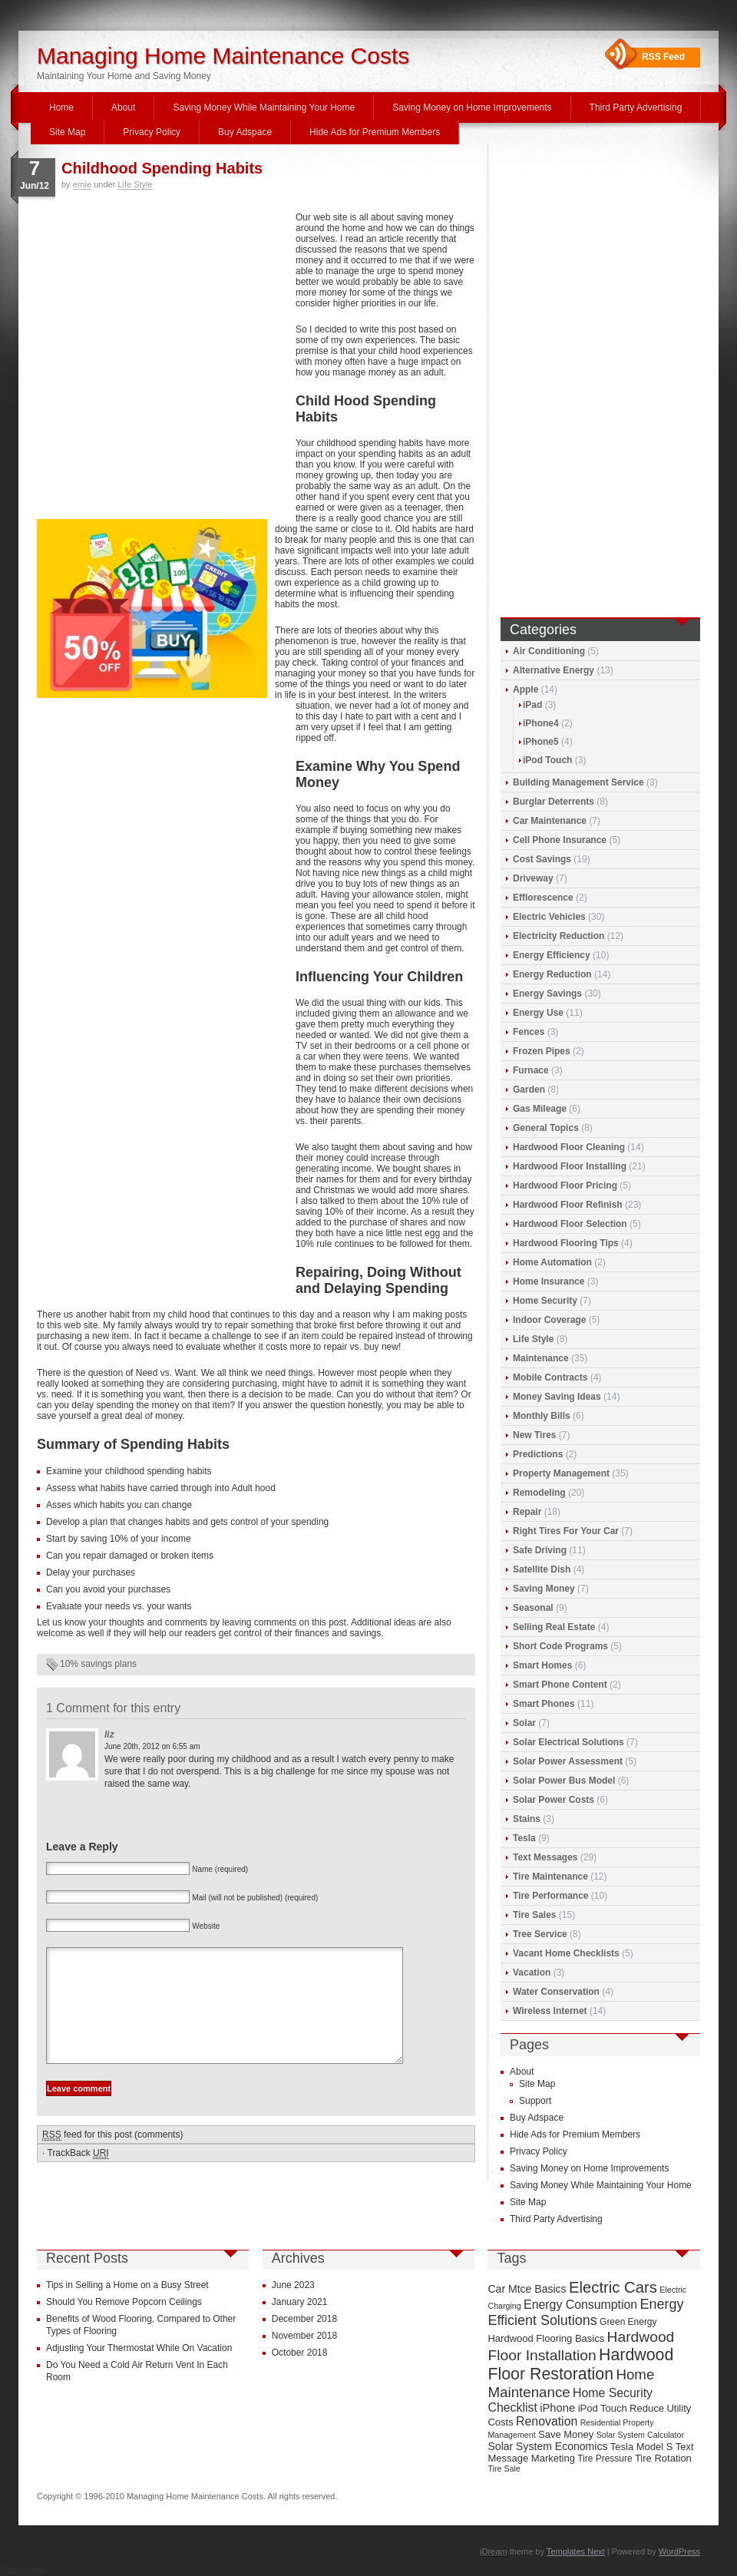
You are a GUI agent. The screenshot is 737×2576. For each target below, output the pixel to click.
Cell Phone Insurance (559, 840)
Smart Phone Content (560, 1684)
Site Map (67, 132)
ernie (82, 184)
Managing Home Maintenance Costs (223, 55)
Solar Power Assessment (568, 1761)
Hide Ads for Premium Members (374, 132)
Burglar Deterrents (553, 801)
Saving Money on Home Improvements (471, 107)
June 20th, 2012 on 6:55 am (152, 1746)
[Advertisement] (144, 364)
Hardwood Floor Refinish (568, 1204)
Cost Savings (542, 859)
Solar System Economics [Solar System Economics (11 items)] (547, 2446)
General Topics (546, 1128)
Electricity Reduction (558, 936)
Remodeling (539, 1492)
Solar (524, 1723)
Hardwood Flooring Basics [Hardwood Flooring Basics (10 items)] (545, 2338)
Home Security (545, 1300)
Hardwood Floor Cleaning (569, 1147)
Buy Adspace (245, 132)
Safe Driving (540, 1550)
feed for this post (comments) (112, 2158)
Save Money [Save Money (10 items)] (565, 2434)
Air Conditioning (549, 651)
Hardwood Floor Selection (570, 1224)
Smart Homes (542, 1665)
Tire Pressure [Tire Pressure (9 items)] (604, 2458)
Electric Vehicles (549, 916)
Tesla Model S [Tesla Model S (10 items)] (641, 2446)
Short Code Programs (560, 1646)
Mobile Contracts (550, 1377)
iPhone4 (541, 723)
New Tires (534, 1435)
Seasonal (533, 1607)
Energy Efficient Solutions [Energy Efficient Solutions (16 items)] (585, 2312)
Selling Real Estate (554, 1627)
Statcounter (23, 2570)
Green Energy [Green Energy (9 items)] (628, 2321)
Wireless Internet (550, 2011)
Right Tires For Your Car (566, 1531)
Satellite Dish (541, 1569)
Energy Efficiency (551, 955)
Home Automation (552, 1262)
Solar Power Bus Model (564, 1780)
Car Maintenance (550, 820)
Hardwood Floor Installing (569, 1166)
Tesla (524, 1838)
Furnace (531, 1070)
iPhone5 (541, 741)
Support (535, 2100)
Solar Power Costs (553, 1799)
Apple (525, 689)
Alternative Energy (553, 670)
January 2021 (300, 2302)
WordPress (679, 2551)
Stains (526, 1819)
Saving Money (544, 1588)
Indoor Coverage (549, 1319)
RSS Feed (663, 56)
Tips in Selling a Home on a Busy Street (127, 2285)
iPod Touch (547, 760)
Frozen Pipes (541, 1051)
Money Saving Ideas (557, 1396)
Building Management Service (578, 782)
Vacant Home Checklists (566, 1953)
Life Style (134, 184)
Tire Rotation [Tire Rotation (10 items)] (663, 2458)
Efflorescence (543, 897)
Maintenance (541, 1358)
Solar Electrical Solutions (568, 1742)
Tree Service (540, 1934)
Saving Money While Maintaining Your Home (264, 107)
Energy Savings (547, 993)
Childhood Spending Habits (162, 168)
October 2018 (300, 2352)
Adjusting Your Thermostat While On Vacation (139, 2348)
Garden (529, 1089)
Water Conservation (556, 1991)
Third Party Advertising (636, 107)
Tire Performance (551, 1895)
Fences (528, 1032)
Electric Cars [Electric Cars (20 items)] (613, 2287)
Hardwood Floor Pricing (565, 1185)
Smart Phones (544, 1703)
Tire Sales (534, 1915)
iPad (532, 704)
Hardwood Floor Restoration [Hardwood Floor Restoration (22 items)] (580, 2364)
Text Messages (545, 1857)
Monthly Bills (541, 1415)
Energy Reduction (552, 974)
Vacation (531, 1972)
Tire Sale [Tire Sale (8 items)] (503, 2468)
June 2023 (293, 2285)
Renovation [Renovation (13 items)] (546, 2421)
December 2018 (304, 2318)
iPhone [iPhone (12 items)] (557, 2408)
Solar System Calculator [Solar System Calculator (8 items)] (640, 2434)
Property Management (561, 1473)
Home (61, 107)
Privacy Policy (151, 132)
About (123, 107)
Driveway (533, 878)
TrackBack (77, 2176)
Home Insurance (548, 1281)
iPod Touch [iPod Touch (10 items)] (602, 2408)
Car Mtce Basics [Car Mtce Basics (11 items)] (526, 2289)
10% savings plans (98, 1663)
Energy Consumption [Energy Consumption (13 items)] (580, 2304)
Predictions (538, 1454)
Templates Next (576, 2551)
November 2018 (304, 2335)
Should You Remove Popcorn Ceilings (124, 2302)
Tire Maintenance (550, 1876)
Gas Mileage (540, 1108)
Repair (527, 1511)
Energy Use (538, 1012)
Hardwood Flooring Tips (566, 1243)
